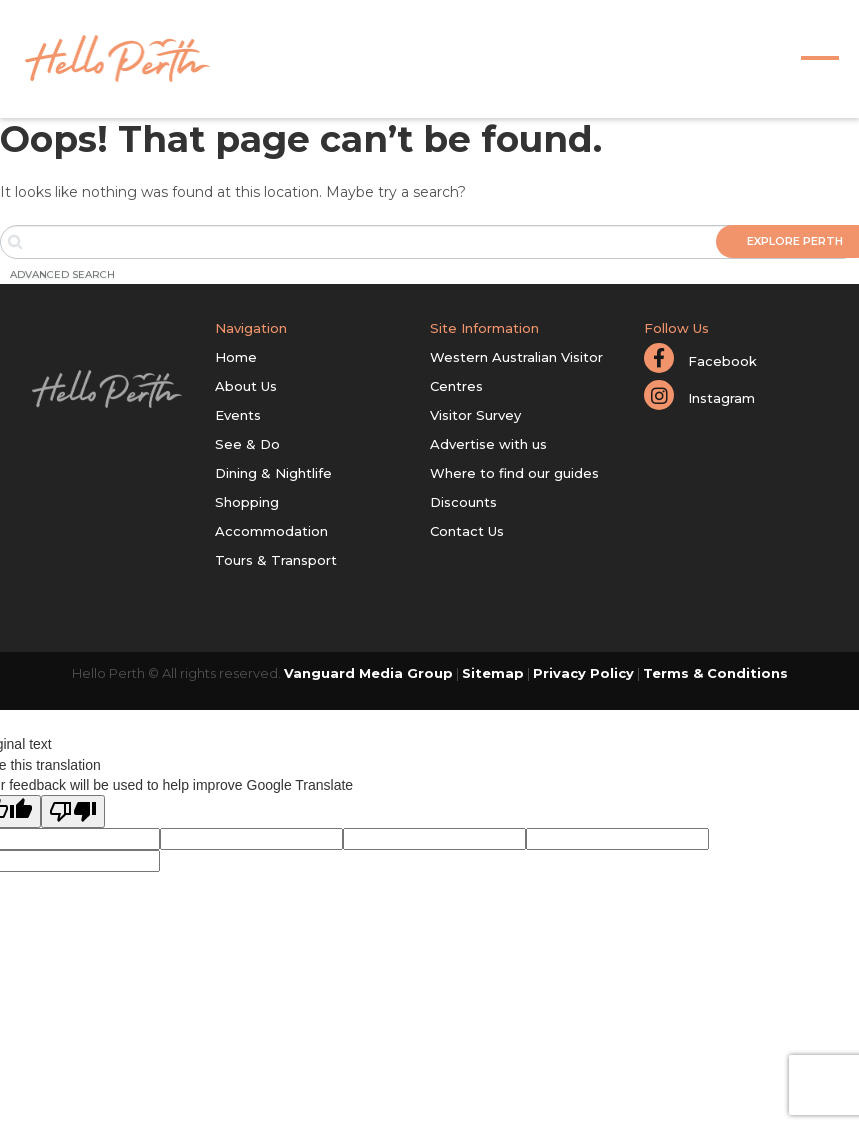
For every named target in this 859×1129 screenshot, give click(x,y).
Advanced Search (62, 274)
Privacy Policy (583, 673)
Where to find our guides (514, 473)
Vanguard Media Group (368, 673)
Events (238, 415)
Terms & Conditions (715, 673)
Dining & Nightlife (273, 473)
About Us (246, 386)
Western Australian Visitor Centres (516, 371)
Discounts (463, 502)
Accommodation (271, 531)
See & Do (247, 444)
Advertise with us (488, 444)
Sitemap (493, 673)
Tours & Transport (276, 560)
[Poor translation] (73, 811)
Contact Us (467, 531)
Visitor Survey (475, 415)
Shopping (247, 502)
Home (236, 357)
